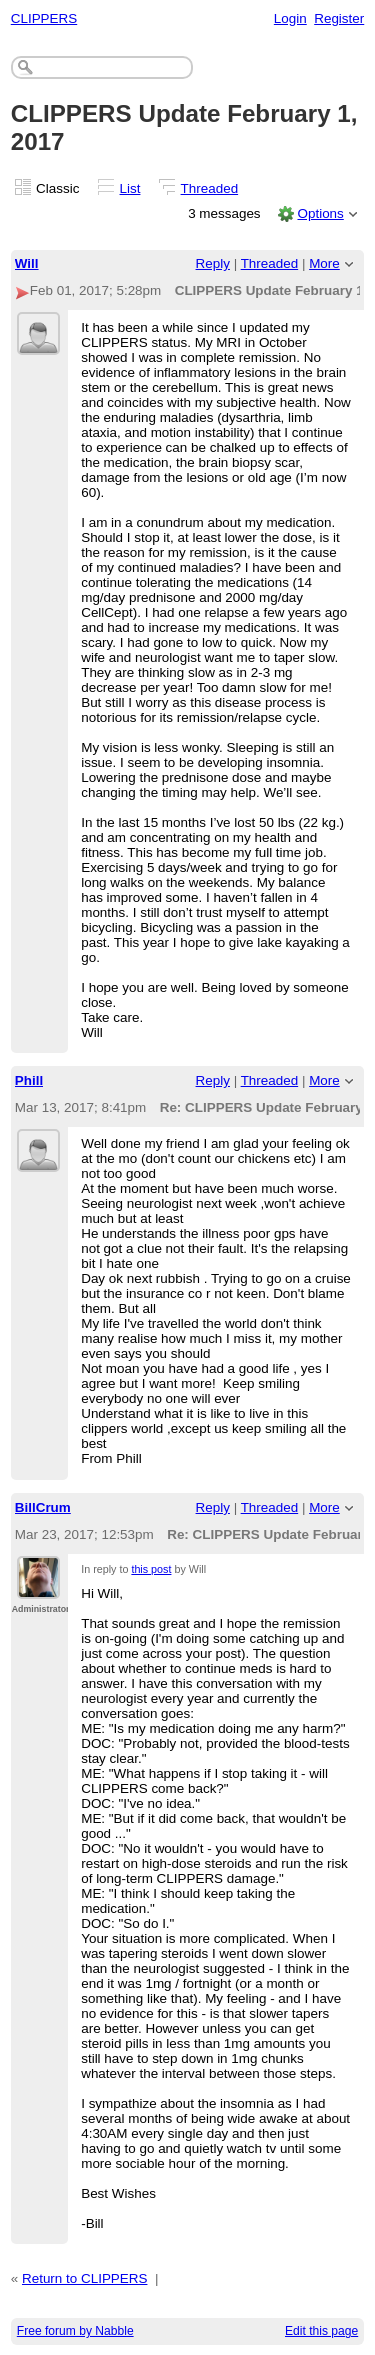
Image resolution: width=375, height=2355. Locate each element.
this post (151, 1569)
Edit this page (321, 2331)
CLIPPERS (44, 18)
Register (339, 18)
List (130, 188)
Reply (213, 263)
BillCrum (43, 1507)
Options (320, 213)
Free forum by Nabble (75, 2331)
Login (290, 18)
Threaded (210, 188)
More (324, 263)
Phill (29, 1080)
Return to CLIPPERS (84, 2278)
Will (27, 263)
